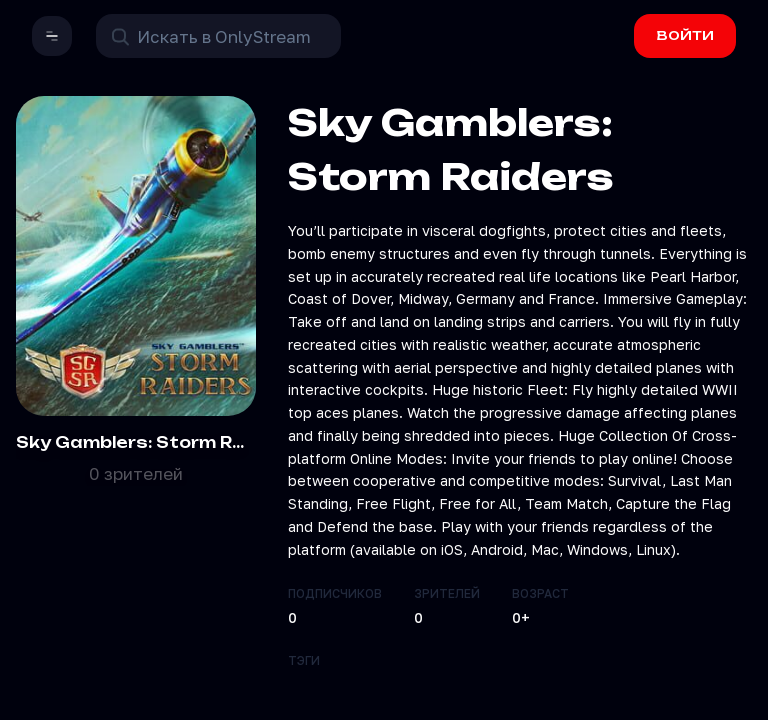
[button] (52, 36)
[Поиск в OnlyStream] (218, 36)
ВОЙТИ (685, 35)
